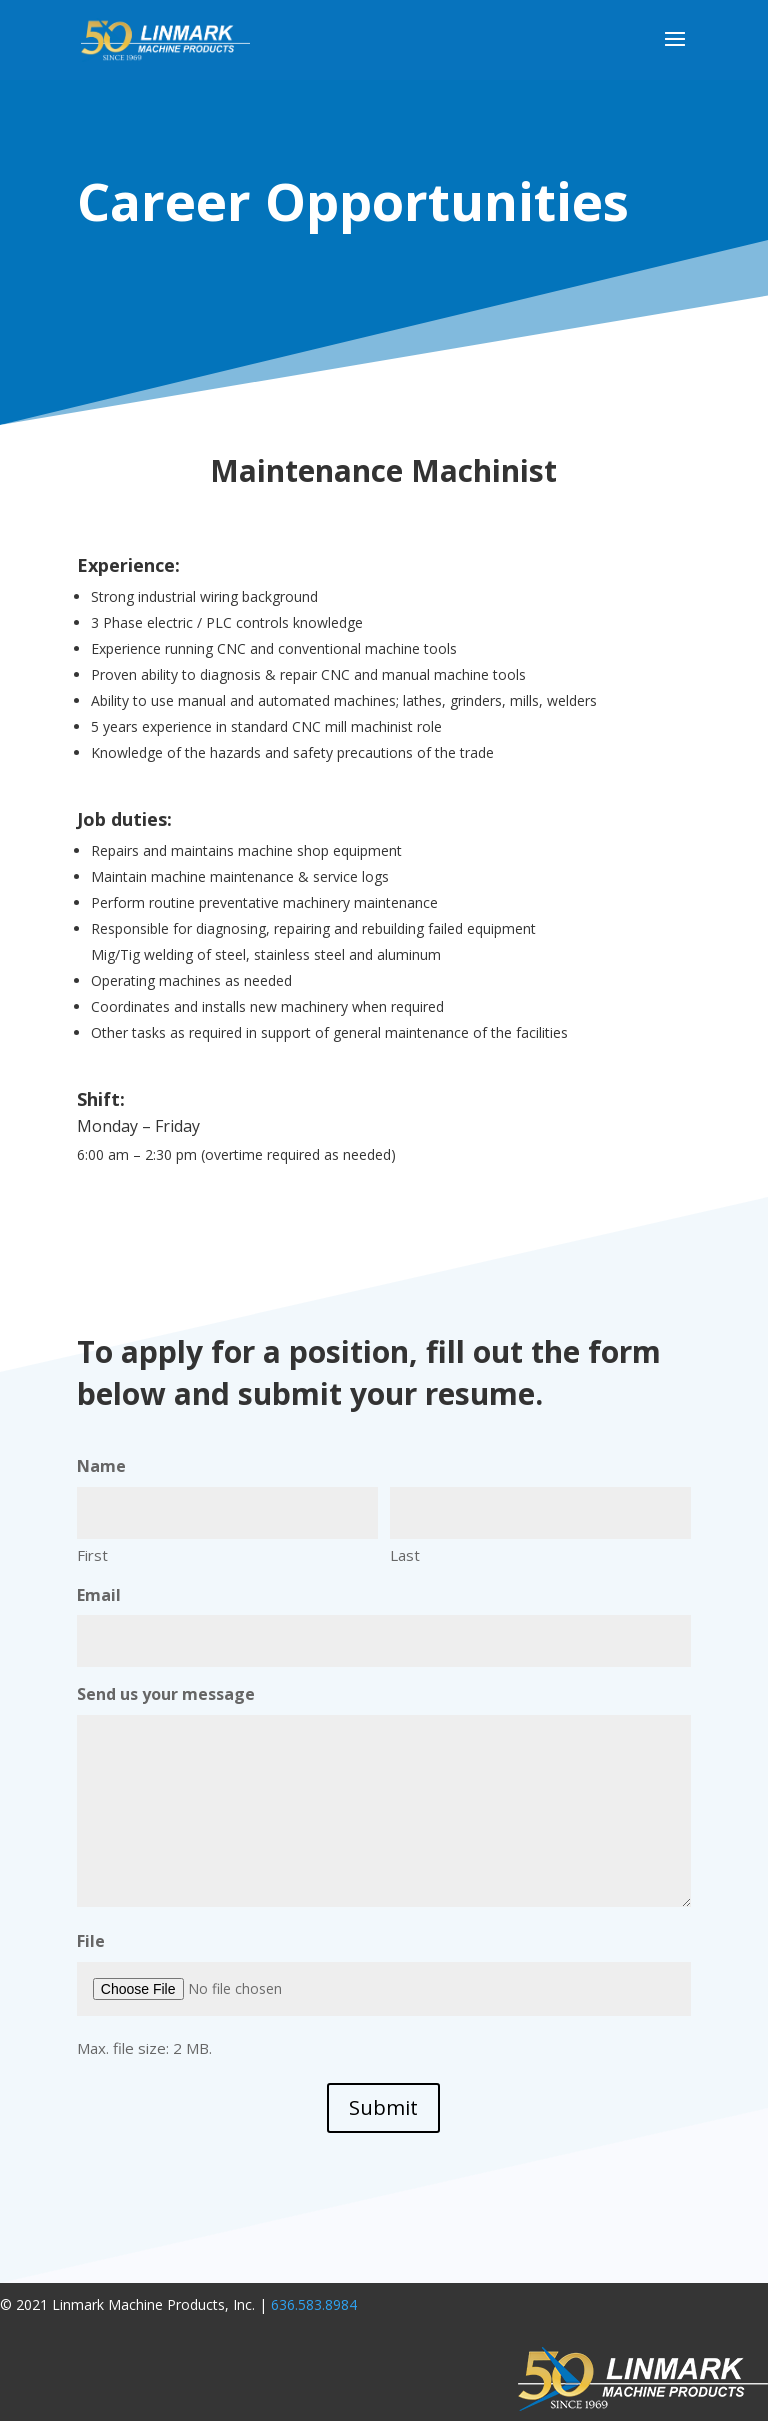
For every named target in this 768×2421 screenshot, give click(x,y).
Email (99, 1595)
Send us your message (166, 1694)
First (92, 1555)
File (91, 1941)
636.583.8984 (314, 2304)
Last (405, 1555)
